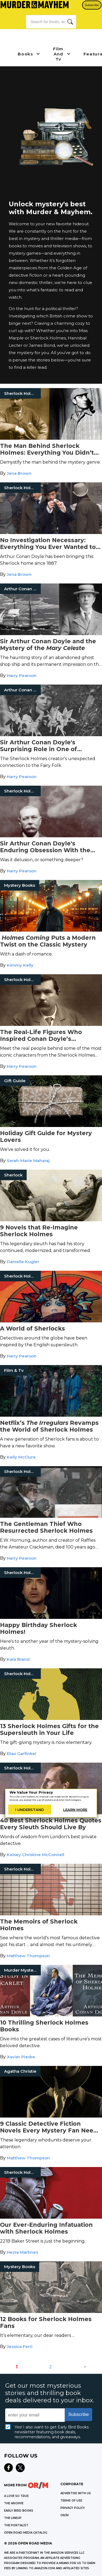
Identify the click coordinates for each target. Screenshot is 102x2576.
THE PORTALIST (16, 2525)
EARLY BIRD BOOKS (18, 2510)
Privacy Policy (72, 2508)
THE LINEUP (12, 2518)
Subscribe (92, 5)
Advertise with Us (75, 2493)
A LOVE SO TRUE (16, 2496)
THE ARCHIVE (13, 2503)
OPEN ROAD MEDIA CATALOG (25, 2532)
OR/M (64, 2515)
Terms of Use (71, 2500)
